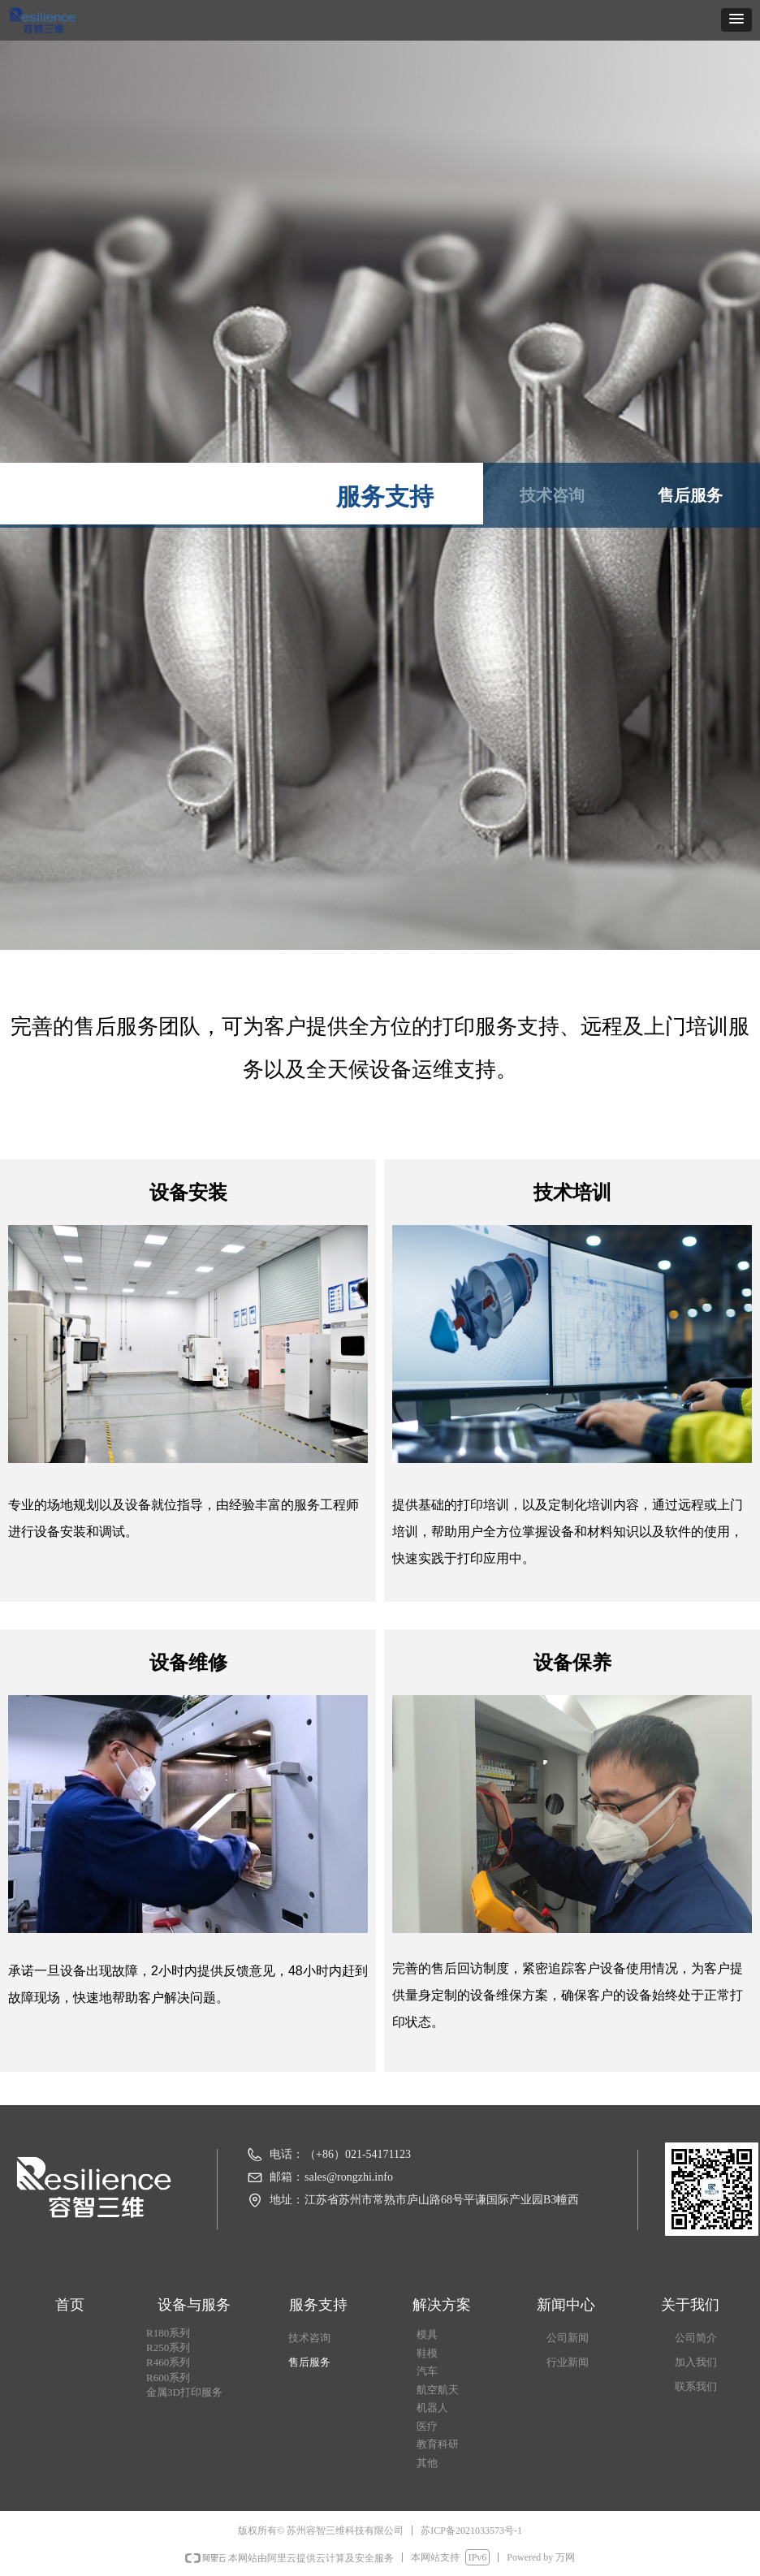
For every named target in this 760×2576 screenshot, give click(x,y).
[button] (736, 20)
